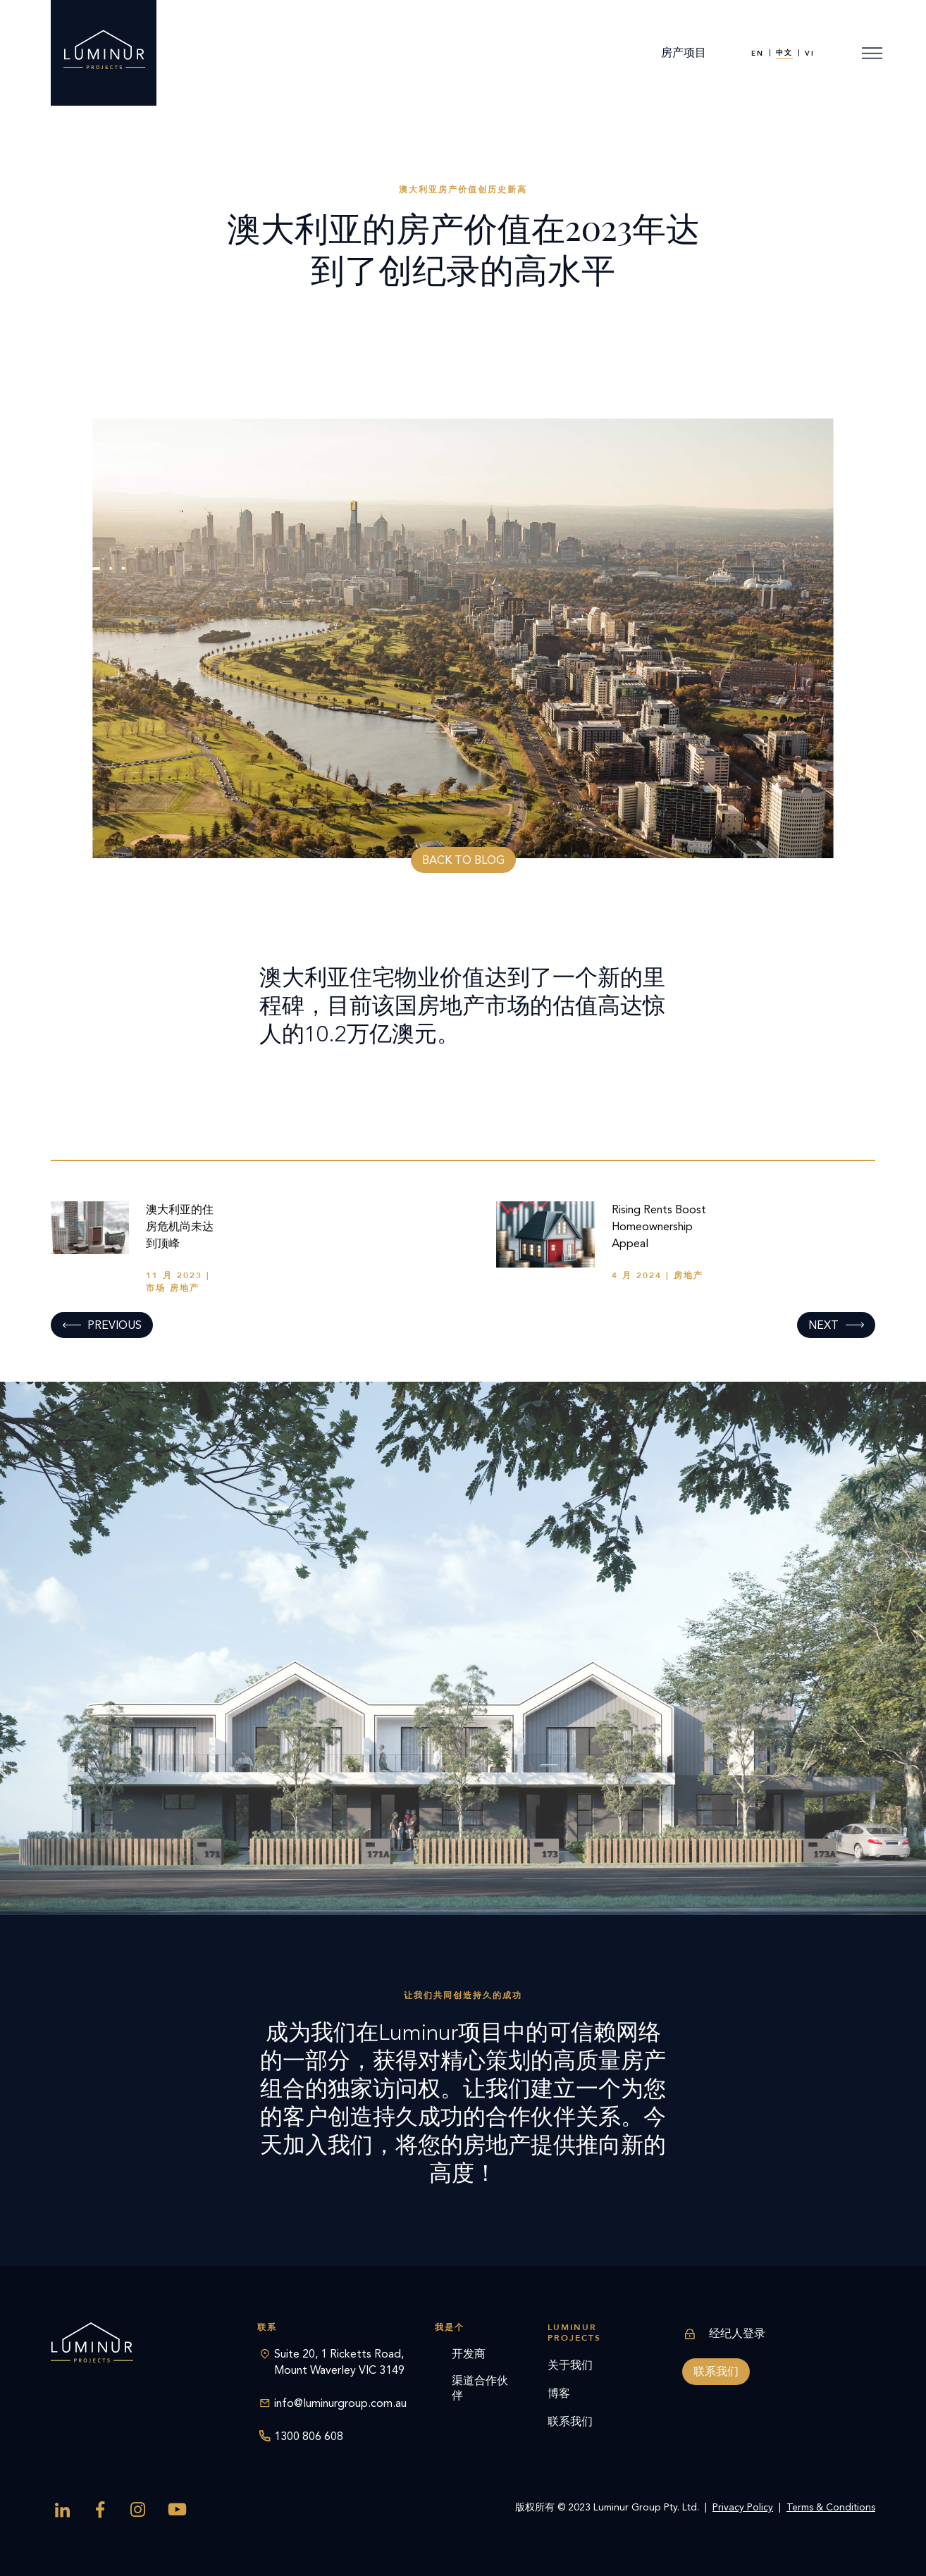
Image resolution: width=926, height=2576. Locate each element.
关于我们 (570, 2365)
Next (823, 1325)
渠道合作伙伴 (480, 2388)
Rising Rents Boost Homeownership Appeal (659, 1226)
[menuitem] (757, 53)
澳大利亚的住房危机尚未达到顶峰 (180, 1226)
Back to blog (463, 860)
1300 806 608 (308, 2436)
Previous (114, 1325)
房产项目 (683, 52)
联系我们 (570, 2421)
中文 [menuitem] (784, 52)
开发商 (469, 2353)
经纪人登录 (723, 2334)
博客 (559, 2393)
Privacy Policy (742, 2507)
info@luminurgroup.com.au (340, 2403)
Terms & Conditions (830, 2507)
